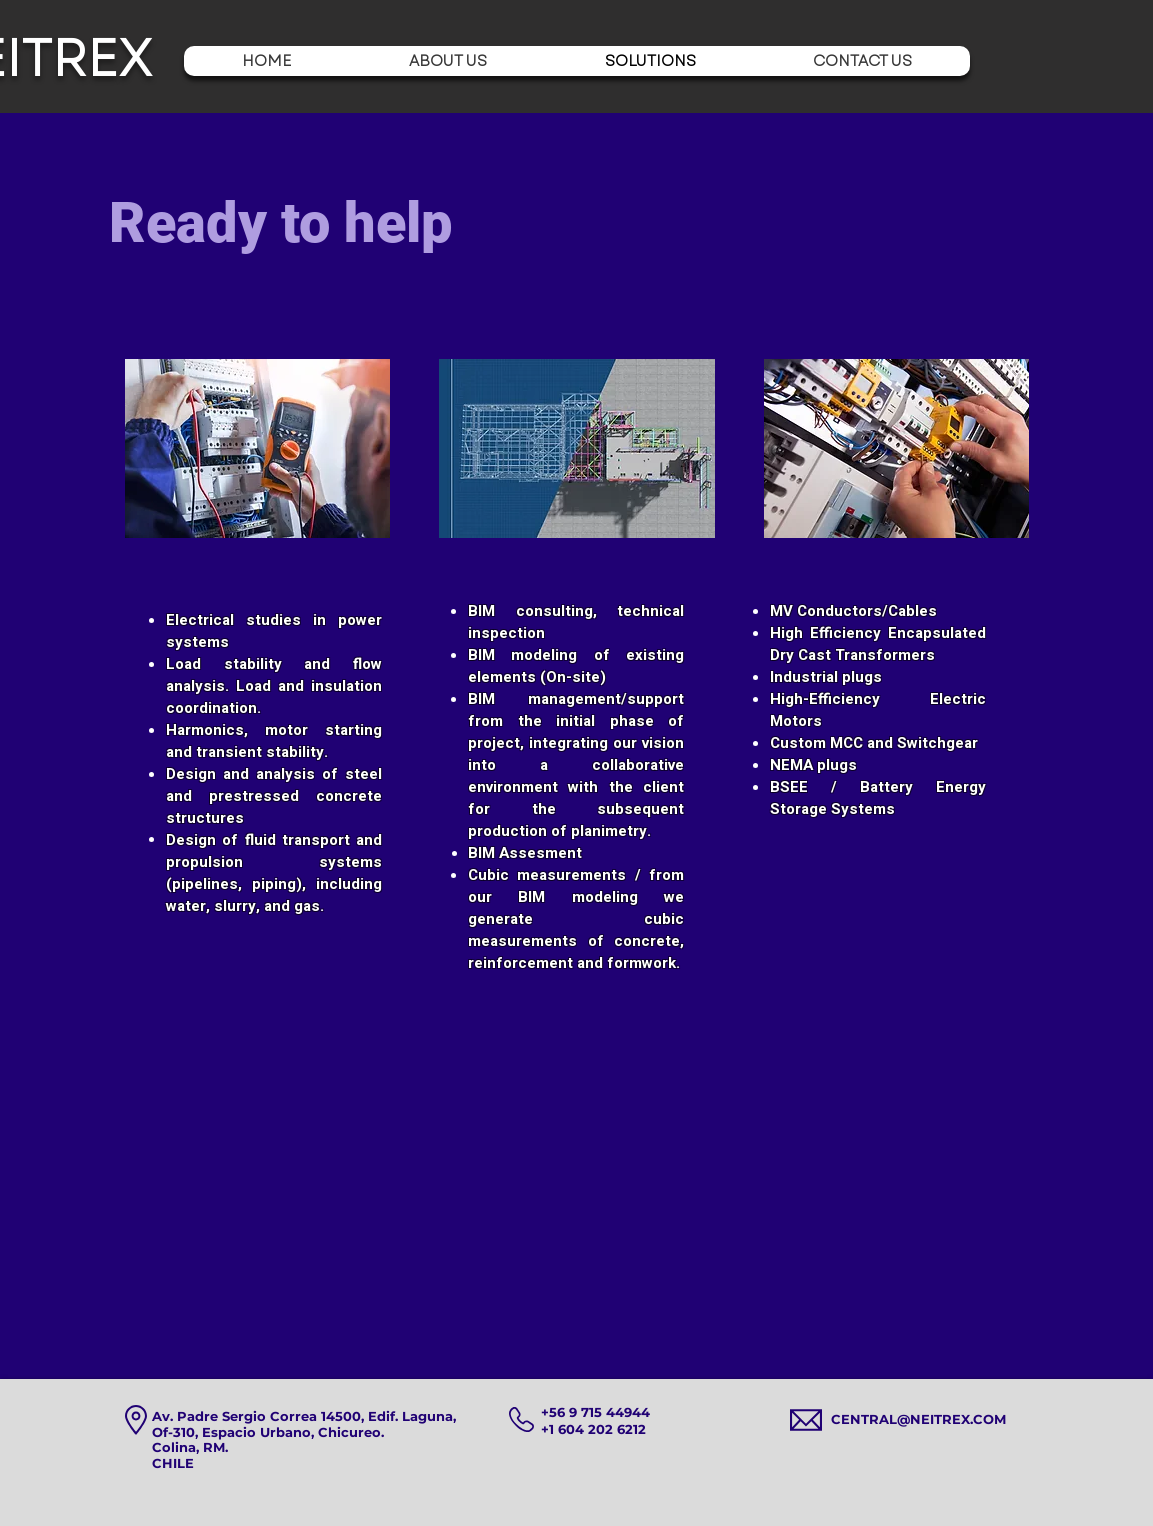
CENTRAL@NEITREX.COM (918, 1419)
